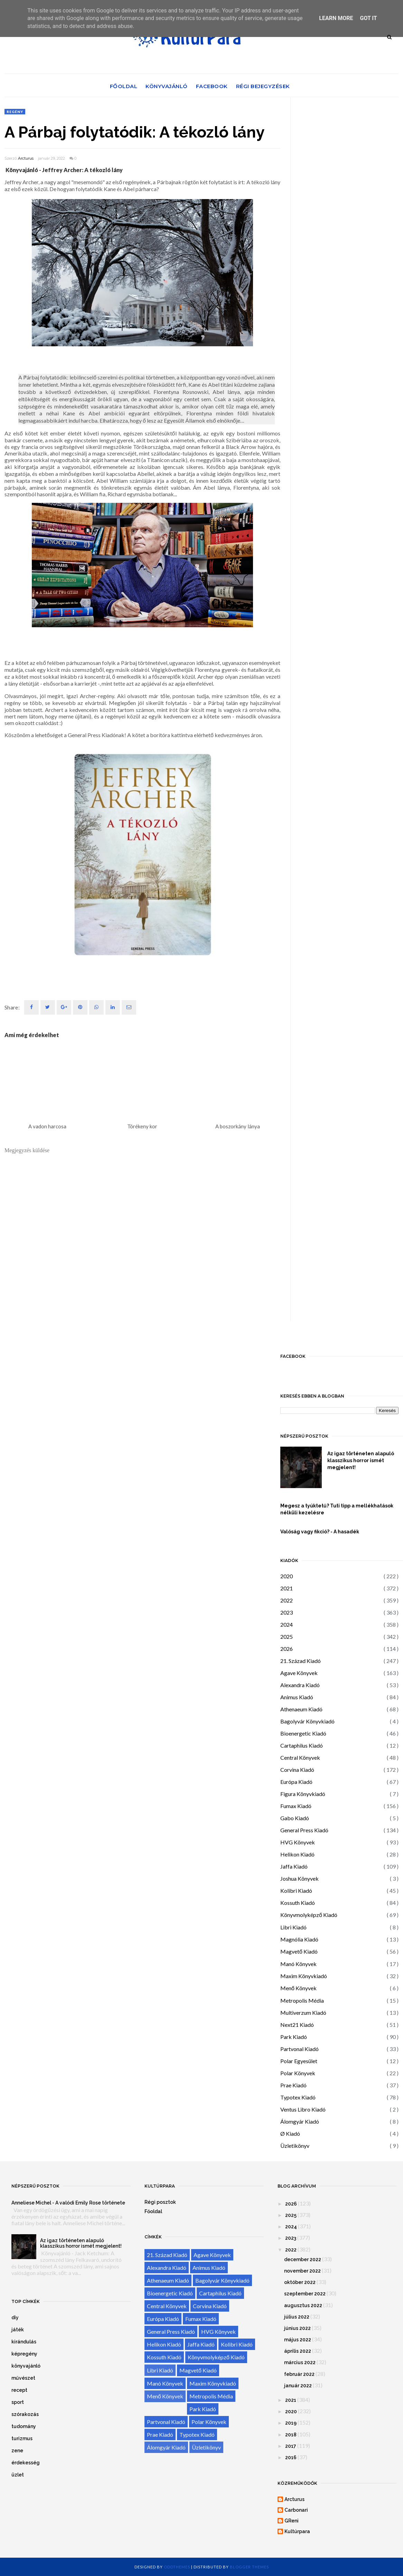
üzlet (17, 2475)
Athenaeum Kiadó (301, 1709)
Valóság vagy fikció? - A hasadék (319, 1531)
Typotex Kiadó (298, 2097)
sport (17, 2402)
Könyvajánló (167, 86)
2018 (291, 2434)
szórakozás (25, 2414)
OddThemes (177, 2567)
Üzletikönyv (294, 2145)
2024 (286, 1624)
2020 (286, 1576)
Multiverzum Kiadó (303, 2012)
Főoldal (124, 86)
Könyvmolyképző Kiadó (308, 1914)
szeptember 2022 (305, 2293)
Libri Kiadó (293, 1927)
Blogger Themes (249, 2567)
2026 (286, 1648)
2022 (286, 1600)
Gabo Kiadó (294, 1818)
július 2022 (296, 2317)
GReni (291, 2520)
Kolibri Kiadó (296, 1890)
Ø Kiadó (290, 2133)
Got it (368, 18)
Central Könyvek (300, 1757)
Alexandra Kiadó (300, 1685)
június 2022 (297, 2328)
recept (19, 2390)
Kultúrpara (297, 2531)
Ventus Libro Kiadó (303, 2109)
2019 (291, 2423)
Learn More (336, 18)
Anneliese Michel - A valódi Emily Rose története (68, 2203)
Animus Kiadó (296, 1697)
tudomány (23, 2426)
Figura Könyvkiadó (302, 1793)
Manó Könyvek (298, 1964)
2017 (290, 2446)
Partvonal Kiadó (299, 2049)
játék (17, 2329)
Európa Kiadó (296, 1781)
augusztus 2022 (303, 2305)
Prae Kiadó (293, 2085)
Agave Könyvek (299, 1673)
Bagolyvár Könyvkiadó (307, 1721)
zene (17, 2450)
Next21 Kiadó (297, 2024)
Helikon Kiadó (297, 1854)
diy (15, 2317)
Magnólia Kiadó (299, 1939)
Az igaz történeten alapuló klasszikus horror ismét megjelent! (360, 1460)
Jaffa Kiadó (294, 1866)
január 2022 (298, 2385)
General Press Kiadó (304, 1830)
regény (15, 112)
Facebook (212, 86)
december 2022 (302, 2259)
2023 (286, 1612)
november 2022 (302, 2271)
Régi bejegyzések (263, 86)
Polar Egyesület (298, 2061)
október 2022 (300, 2282)
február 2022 (299, 2374)
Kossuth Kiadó (297, 1902)
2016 (291, 2457)
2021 (286, 1588)
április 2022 (297, 2351)
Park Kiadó (293, 2036)
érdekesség (25, 2462)
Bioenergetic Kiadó (303, 1733)
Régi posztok (160, 2202)
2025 (286, 1636)
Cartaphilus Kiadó (301, 1745)
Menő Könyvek (298, 1988)
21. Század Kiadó (300, 1660)
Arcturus (26, 158)
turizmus (21, 2438)
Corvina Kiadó (297, 1769)
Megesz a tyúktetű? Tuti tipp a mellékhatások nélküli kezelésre (336, 1509)
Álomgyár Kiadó (299, 2121)
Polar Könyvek (297, 2073)
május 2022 (297, 2339)
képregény (24, 2354)
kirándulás (23, 2341)
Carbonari (296, 2510)
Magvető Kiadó (299, 1951)
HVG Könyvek (297, 1842)
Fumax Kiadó (295, 1806)
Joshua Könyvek (299, 1878)
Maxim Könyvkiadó (303, 1976)
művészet (23, 2378)
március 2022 (300, 2362)
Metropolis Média (302, 2000)
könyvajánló (25, 2366)
